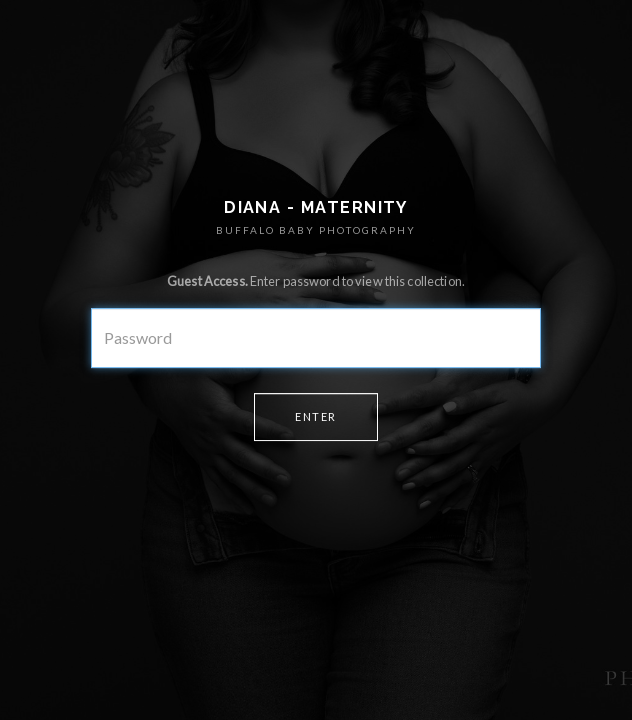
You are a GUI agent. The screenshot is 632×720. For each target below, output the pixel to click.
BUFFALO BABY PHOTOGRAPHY (316, 230)
